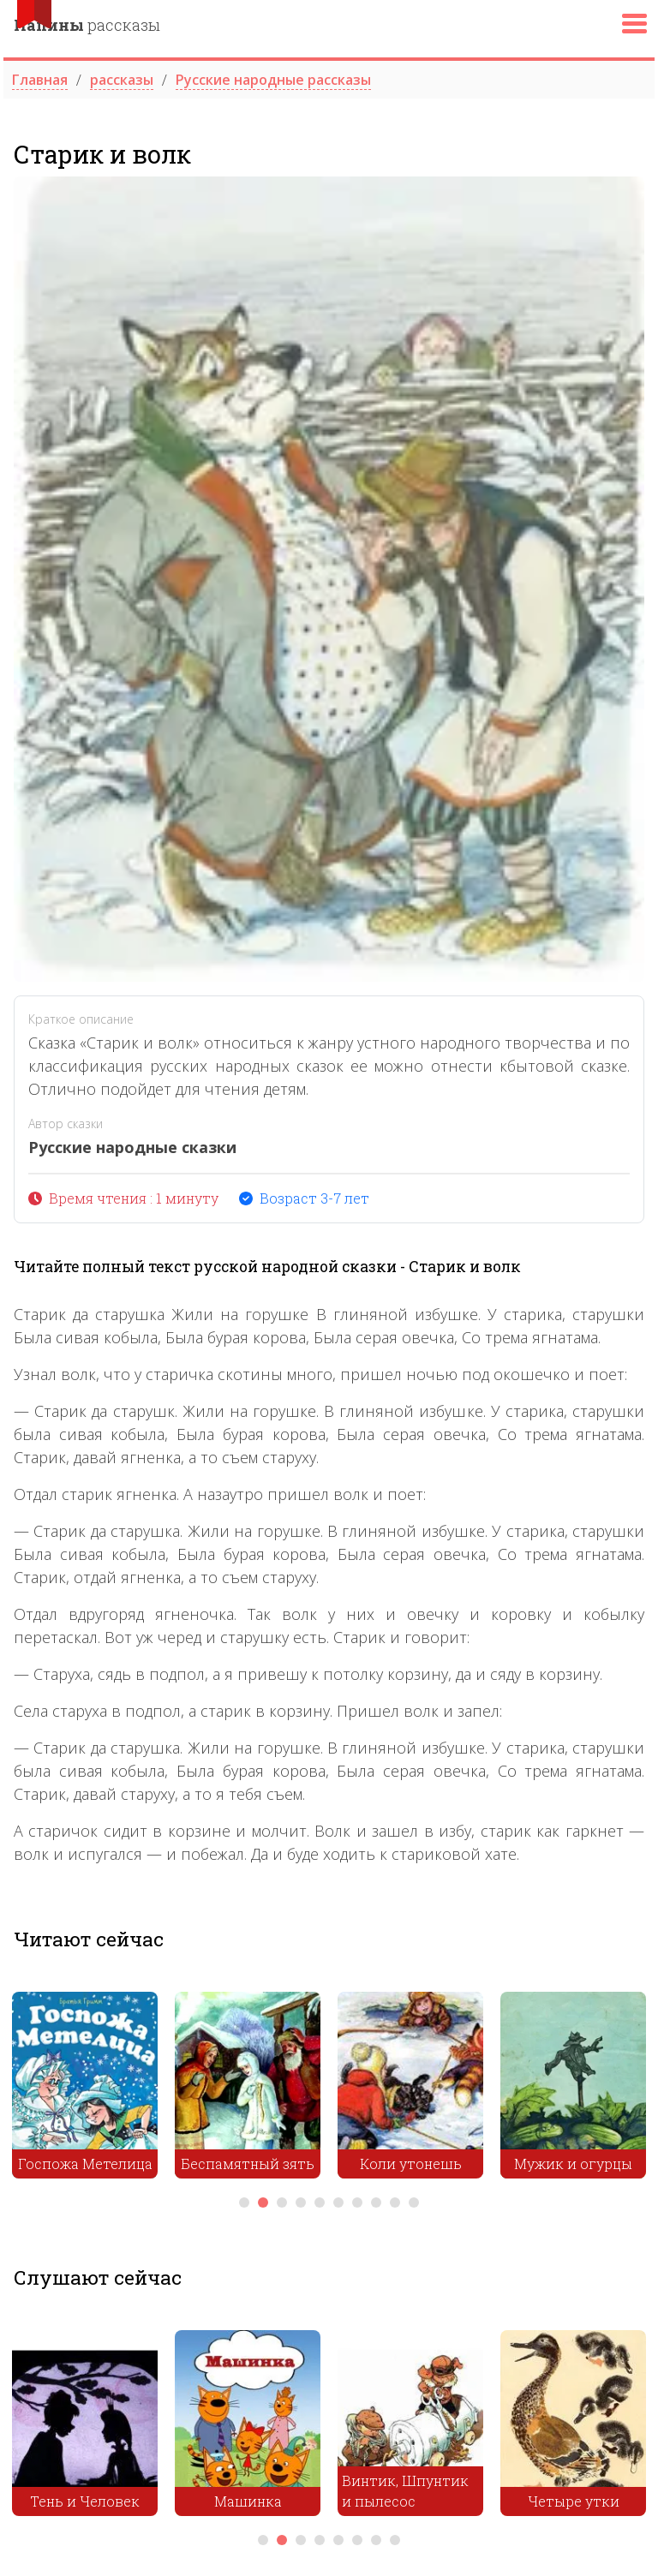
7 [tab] (357, 2202)
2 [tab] (263, 2202)
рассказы (87, 25)
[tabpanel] (84, 2089)
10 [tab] (414, 2202)
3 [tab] (282, 2202)
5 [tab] (319, 2202)
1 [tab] (244, 2202)
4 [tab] (301, 2202)
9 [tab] (395, 2202)
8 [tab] (376, 2202)
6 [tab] (338, 2202)
